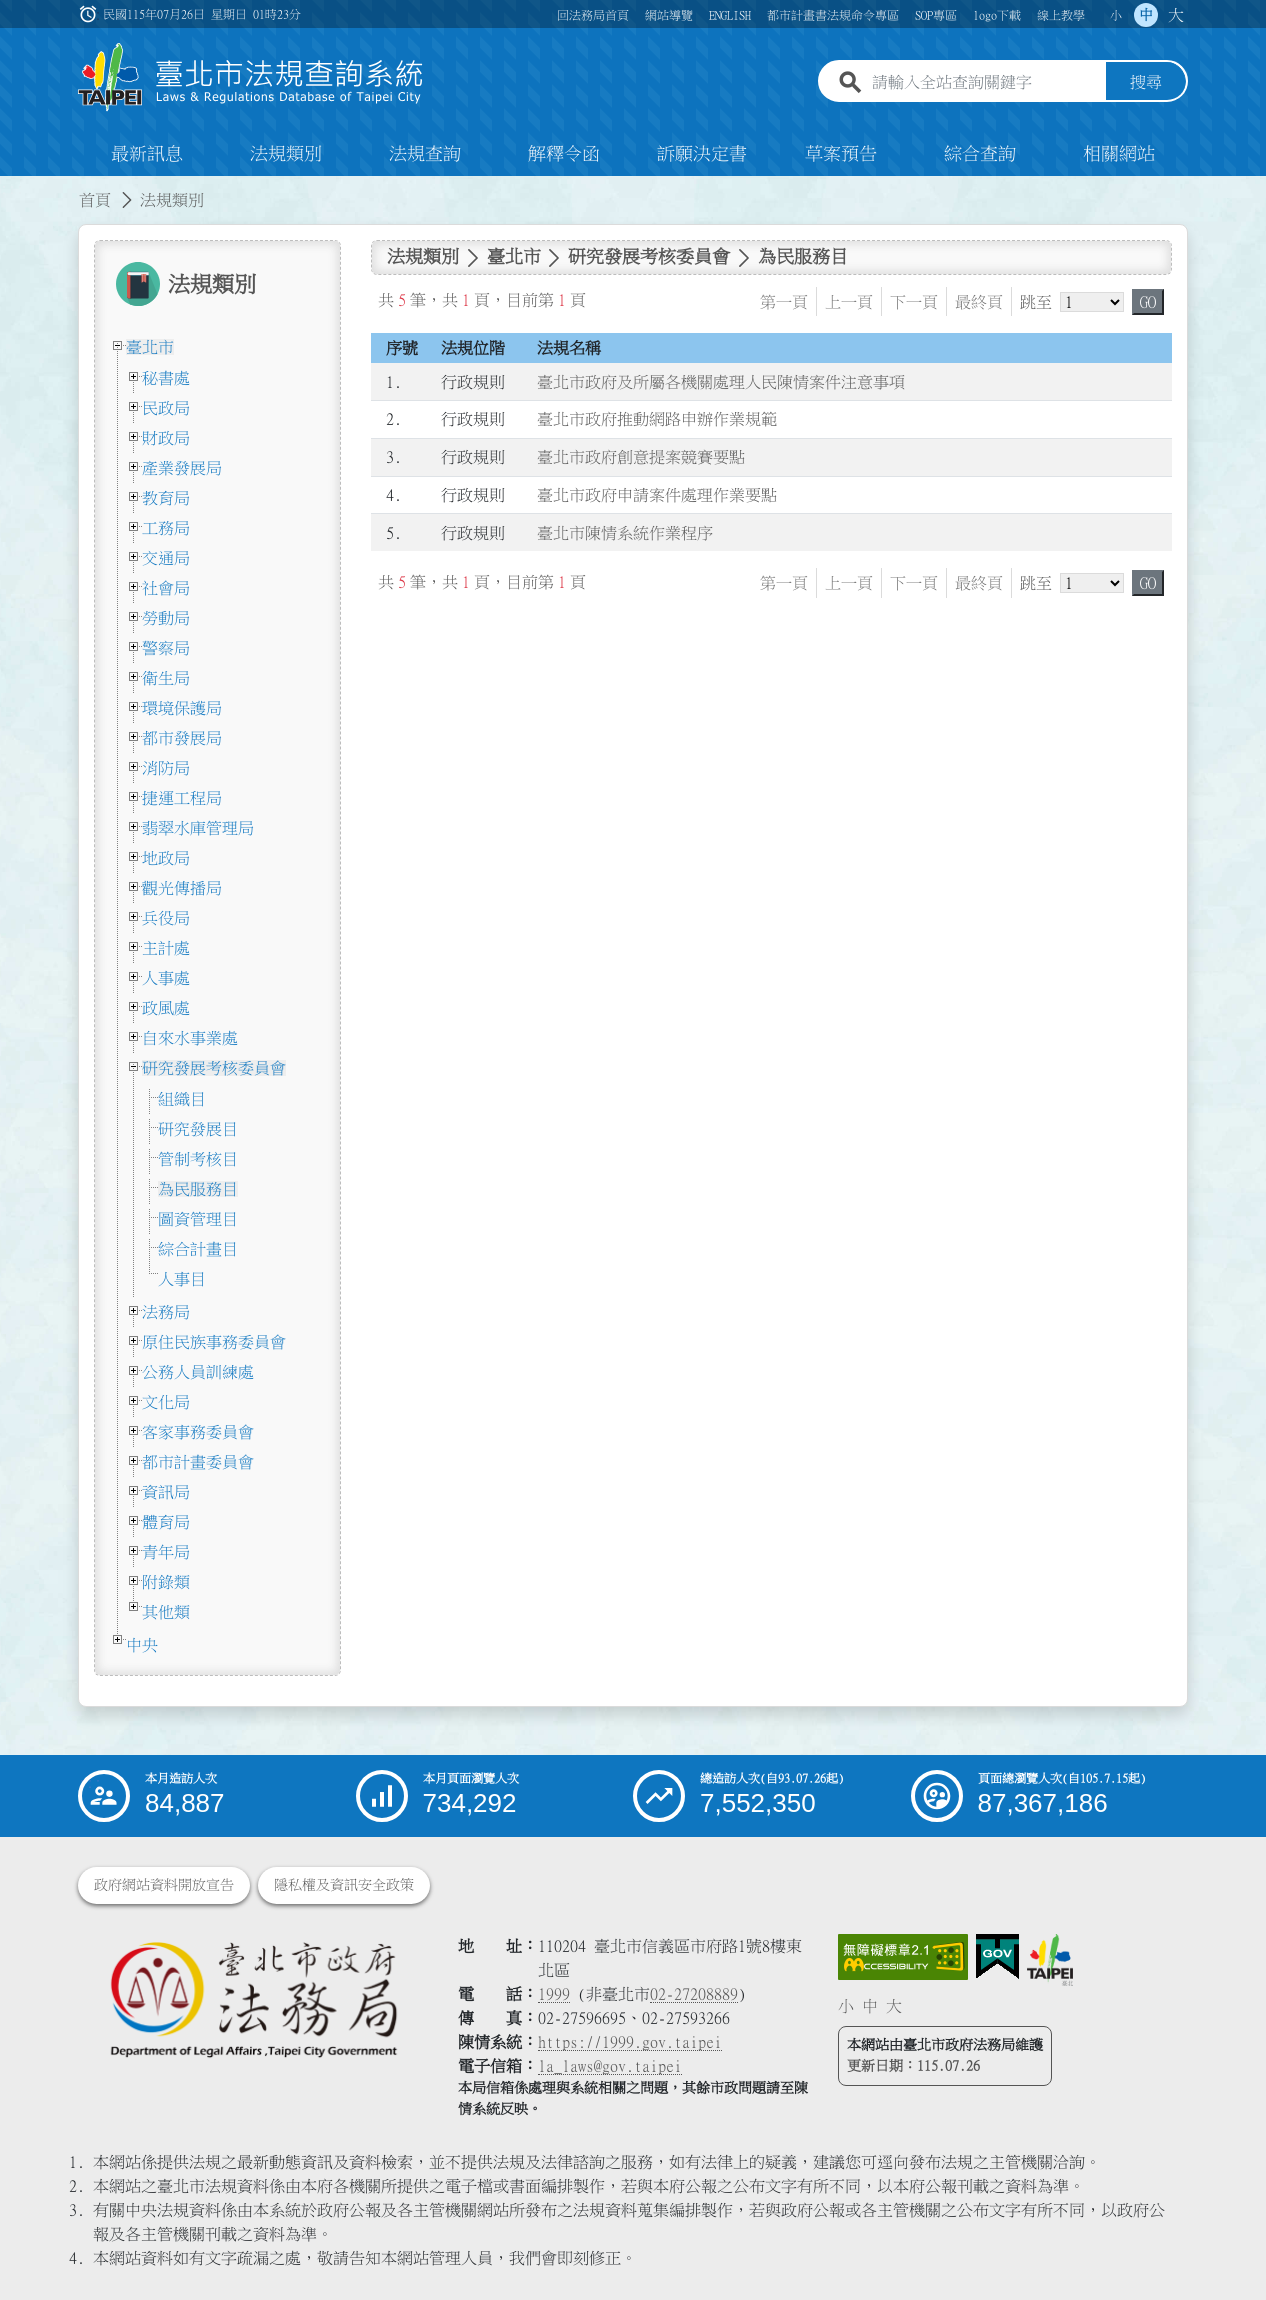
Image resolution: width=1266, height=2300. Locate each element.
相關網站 (1119, 154)
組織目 (182, 1099)
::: (12, 188)
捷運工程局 (182, 798)
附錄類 (166, 1582)
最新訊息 (147, 154)
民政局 (166, 408)
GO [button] (1148, 302)
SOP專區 (936, 15)
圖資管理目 (198, 1219)
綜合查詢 (980, 154)
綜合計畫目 (198, 1249)
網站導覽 (669, 15)
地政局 (166, 858)
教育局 (166, 498)
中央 (142, 1645)
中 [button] (1146, 15)
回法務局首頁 (593, 15)
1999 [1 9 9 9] (554, 1994)
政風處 (166, 1008)
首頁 (95, 200)
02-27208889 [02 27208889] (694, 1994)
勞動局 (166, 618)
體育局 (166, 1522)
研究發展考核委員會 (214, 1068)
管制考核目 (198, 1159)
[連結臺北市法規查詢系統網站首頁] (251, 77)
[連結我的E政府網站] (997, 1957)
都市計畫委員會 (198, 1462)
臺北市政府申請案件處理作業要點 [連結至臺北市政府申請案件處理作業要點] (657, 495)
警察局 (166, 648)
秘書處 (166, 378)
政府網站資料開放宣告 (164, 1885)
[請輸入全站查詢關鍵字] (985, 83)
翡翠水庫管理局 (198, 828)
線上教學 (1061, 15)
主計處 (166, 948)
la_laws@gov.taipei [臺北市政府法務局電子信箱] (610, 2066)
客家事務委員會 (198, 1432)
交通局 (166, 558)
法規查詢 (425, 154)
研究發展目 (198, 1129)
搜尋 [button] (1146, 83)
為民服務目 (198, 1189)
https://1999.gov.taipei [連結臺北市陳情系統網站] (630, 2042)
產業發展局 (182, 468)
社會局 (166, 588)
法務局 (166, 1312)
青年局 (166, 1552)
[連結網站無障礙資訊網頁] (903, 1957)
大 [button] (1176, 15)
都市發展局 (182, 738)
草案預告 (841, 154)
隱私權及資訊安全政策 (344, 1885)
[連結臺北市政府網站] (1050, 1960)
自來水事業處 (190, 1038)
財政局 (166, 438)
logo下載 (997, 15)
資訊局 (166, 1492)
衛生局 (166, 678)
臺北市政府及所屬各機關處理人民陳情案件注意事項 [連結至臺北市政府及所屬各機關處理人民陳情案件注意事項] (721, 382)
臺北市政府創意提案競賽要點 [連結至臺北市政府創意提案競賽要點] (641, 457)
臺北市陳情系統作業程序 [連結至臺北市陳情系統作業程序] (625, 533)
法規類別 (286, 154)
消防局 (166, 768)
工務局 (166, 528)
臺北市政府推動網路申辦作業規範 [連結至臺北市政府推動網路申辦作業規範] (657, 420)
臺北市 (150, 347)
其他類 (166, 1612)
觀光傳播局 (182, 888)
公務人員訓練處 (198, 1372)
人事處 (166, 978)
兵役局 (166, 918)
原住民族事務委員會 (214, 1342)
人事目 (182, 1279)
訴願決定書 (702, 154)
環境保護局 (182, 708)
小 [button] (1116, 15)
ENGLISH (730, 15)
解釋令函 (564, 154)
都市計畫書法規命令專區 (833, 15)
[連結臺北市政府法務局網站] (253, 1998)
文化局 (166, 1402)
